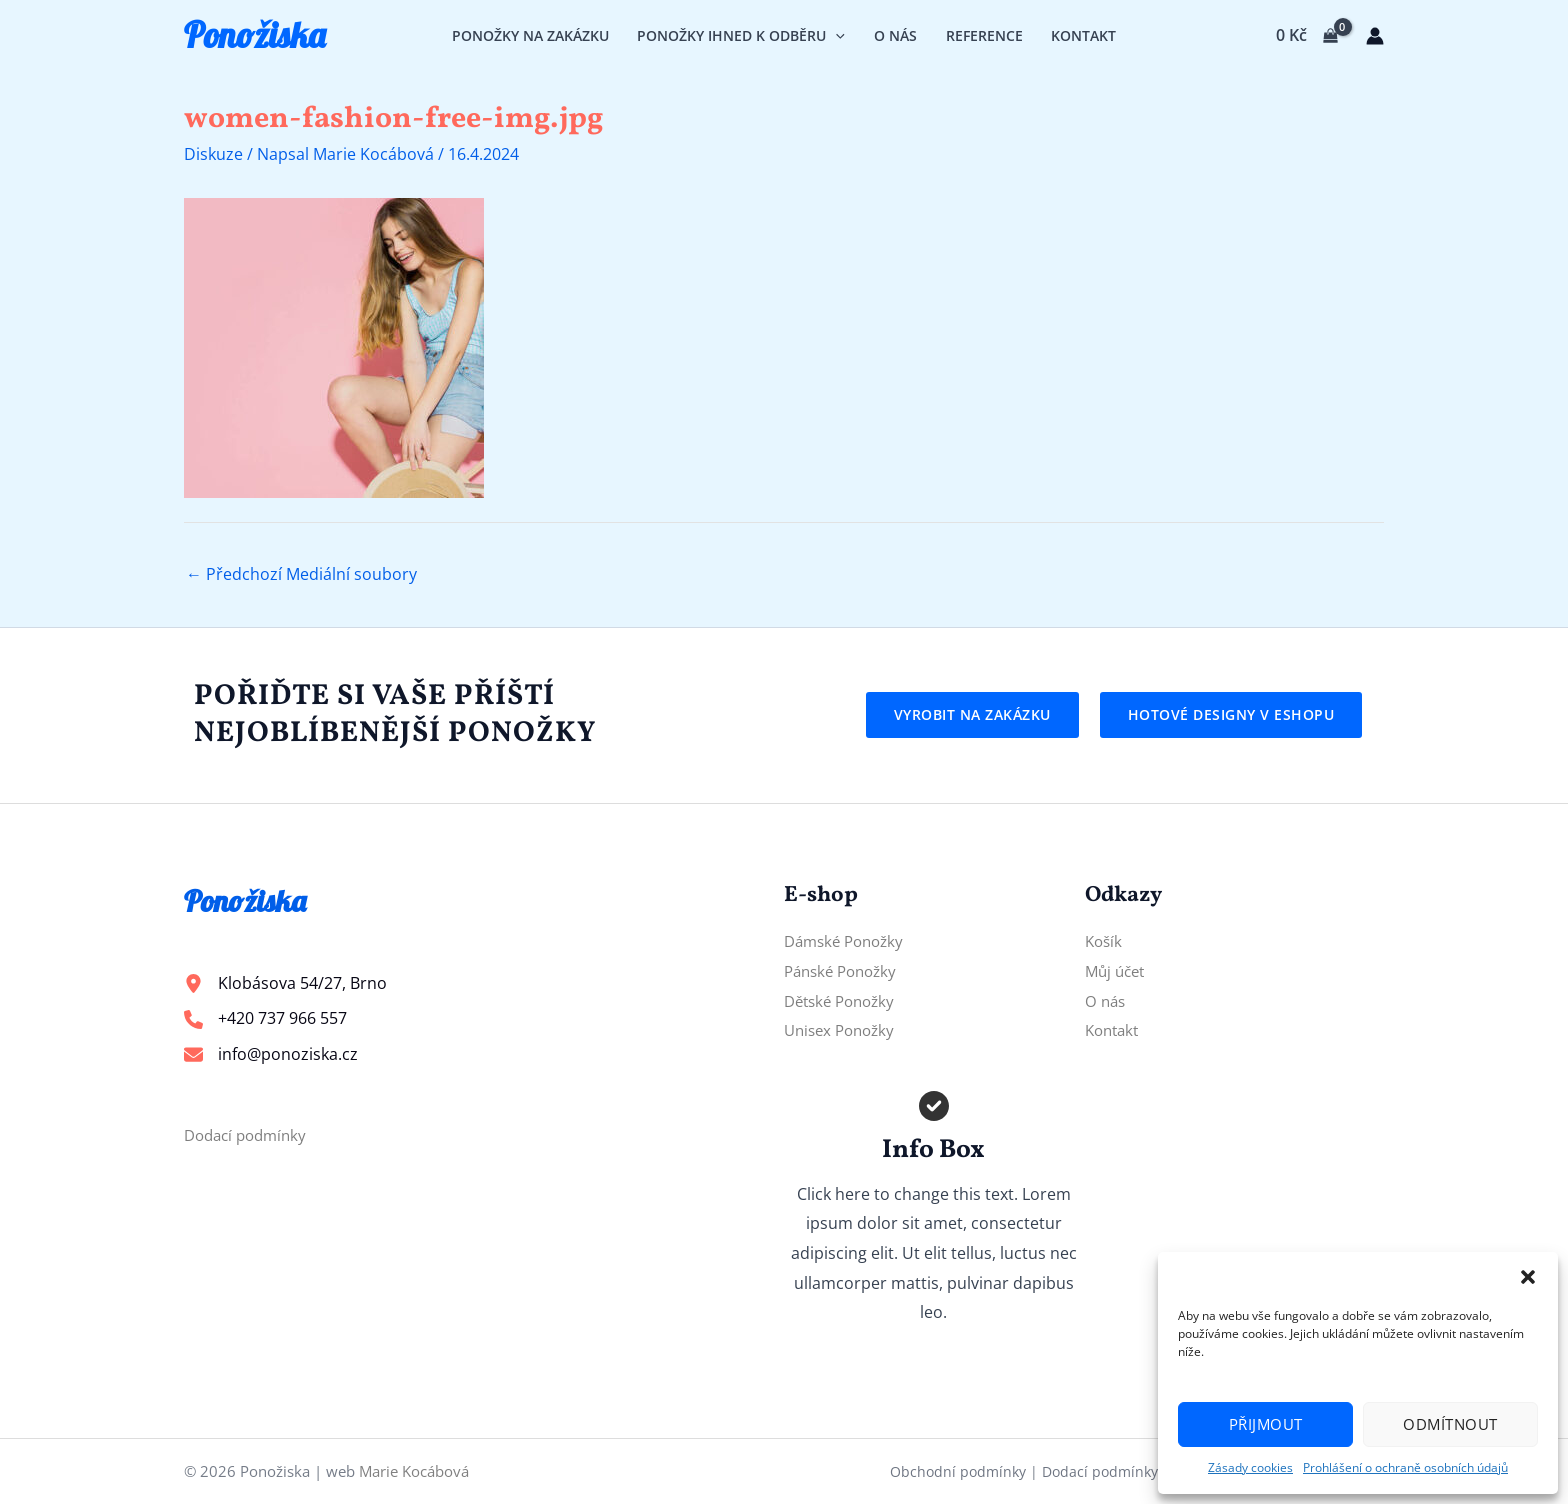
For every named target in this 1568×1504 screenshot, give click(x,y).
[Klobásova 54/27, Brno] (285, 984)
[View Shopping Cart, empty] (1306, 36)
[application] (835, 35)
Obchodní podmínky (958, 1471)
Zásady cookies (1250, 1467)
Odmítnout (1450, 1424)
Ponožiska (254, 35)
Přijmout (1266, 1424)
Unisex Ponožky (843, 1030)
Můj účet (1117, 971)
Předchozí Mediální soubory (301, 574)
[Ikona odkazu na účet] (1375, 36)
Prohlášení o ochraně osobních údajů (1405, 1467)
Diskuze (213, 154)
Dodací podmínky (250, 1135)
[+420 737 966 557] (265, 1019)
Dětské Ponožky (844, 1001)
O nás (1106, 1001)
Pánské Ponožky (845, 971)
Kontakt (1114, 1030)
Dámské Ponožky (848, 941)
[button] (1528, 1277)
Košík (1105, 941)
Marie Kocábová (414, 1471)
